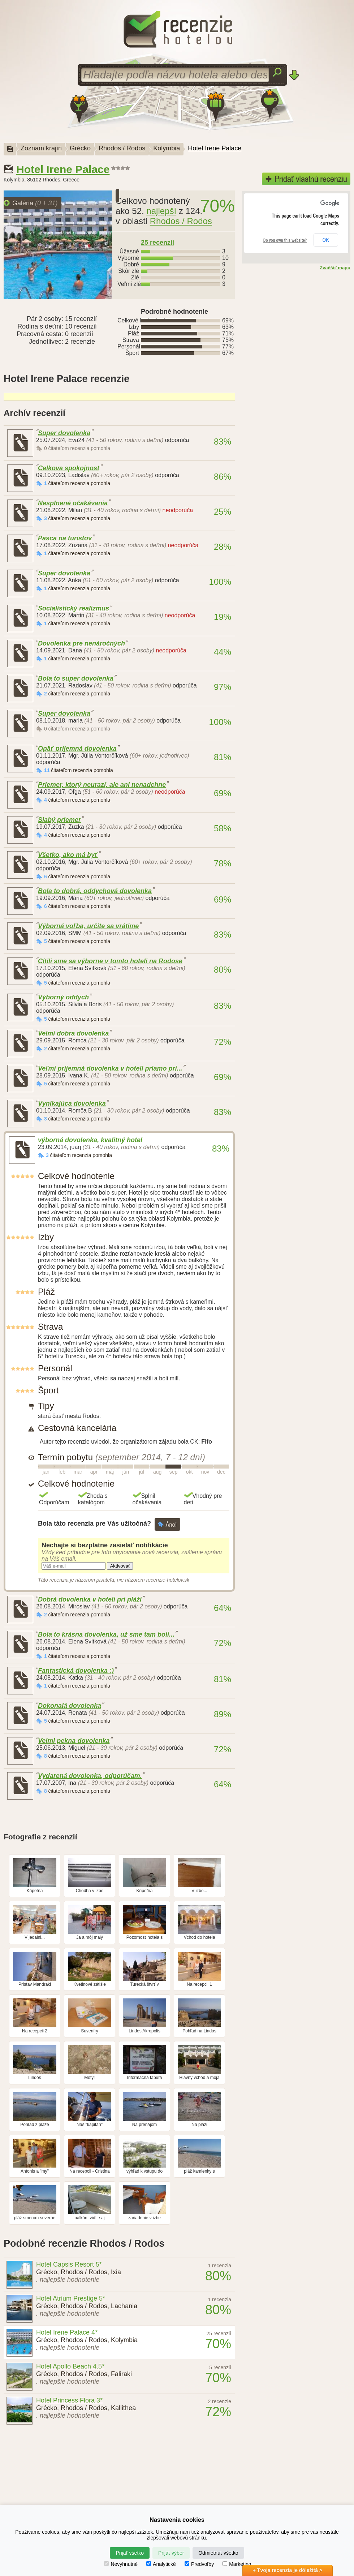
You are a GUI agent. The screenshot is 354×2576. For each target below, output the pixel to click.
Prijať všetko (130, 2553)
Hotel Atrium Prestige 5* (70, 2298)
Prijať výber (171, 2553)
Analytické (161, 2564)
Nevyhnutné (121, 2564)
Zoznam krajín (41, 148)
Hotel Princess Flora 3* (69, 2400)
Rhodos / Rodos (122, 148)
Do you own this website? (285, 240)
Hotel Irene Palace (214, 148)
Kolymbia (166, 148)
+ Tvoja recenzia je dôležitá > (287, 2570)
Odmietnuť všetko (218, 2553)
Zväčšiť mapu (335, 267)
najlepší (161, 211)
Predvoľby (199, 2564)
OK (326, 240)
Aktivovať (120, 1566)
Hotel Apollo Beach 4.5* (70, 2366)
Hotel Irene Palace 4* (67, 2332)
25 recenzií (157, 242)
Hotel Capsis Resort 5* (69, 2264)
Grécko (80, 148)
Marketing (237, 2564)
